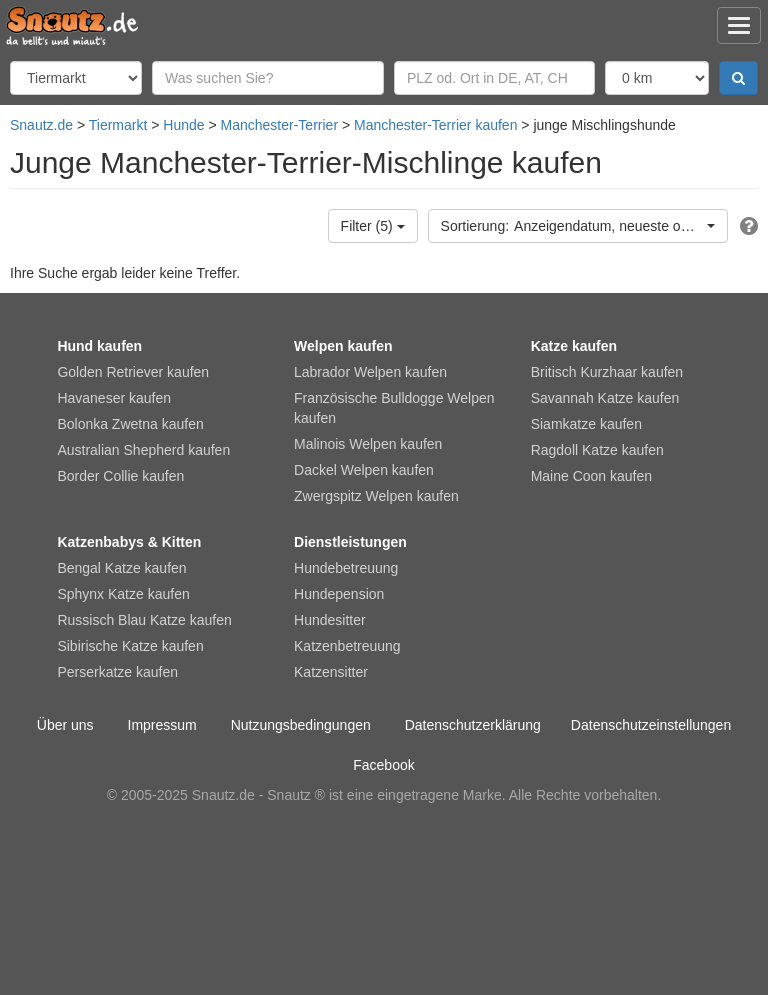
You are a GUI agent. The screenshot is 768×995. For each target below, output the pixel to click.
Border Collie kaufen (120, 476)
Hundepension (339, 594)
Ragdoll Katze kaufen (597, 450)
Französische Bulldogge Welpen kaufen (394, 408)
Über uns (65, 725)
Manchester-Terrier (279, 125)
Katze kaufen (574, 346)
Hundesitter (330, 620)
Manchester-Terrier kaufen (435, 125)
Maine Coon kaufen (591, 476)
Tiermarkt (118, 125)
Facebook (383, 765)
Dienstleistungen (350, 542)
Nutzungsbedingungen (301, 725)
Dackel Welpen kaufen (364, 470)
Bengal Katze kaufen (121, 568)
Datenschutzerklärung (473, 725)
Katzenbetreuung (347, 646)
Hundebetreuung (346, 568)
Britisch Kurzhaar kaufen (607, 372)
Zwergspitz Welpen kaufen (376, 496)
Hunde (183, 125)
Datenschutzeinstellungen (651, 725)
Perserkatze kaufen (117, 672)
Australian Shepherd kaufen (143, 450)
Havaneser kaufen (114, 398)
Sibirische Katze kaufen (130, 646)
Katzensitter (331, 672)
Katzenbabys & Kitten (129, 542)
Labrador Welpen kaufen (370, 372)
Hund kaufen (99, 346)
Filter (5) (373, 226)
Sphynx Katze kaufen (123, 594)
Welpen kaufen (343, 346)
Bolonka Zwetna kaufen (130, 424)
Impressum (162, 725)
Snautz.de (41, 125)
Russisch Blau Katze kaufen (144, 620)
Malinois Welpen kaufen (368, 444)
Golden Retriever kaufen (133, 372)
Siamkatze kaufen (586, 424)
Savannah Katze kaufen (605, 398)
